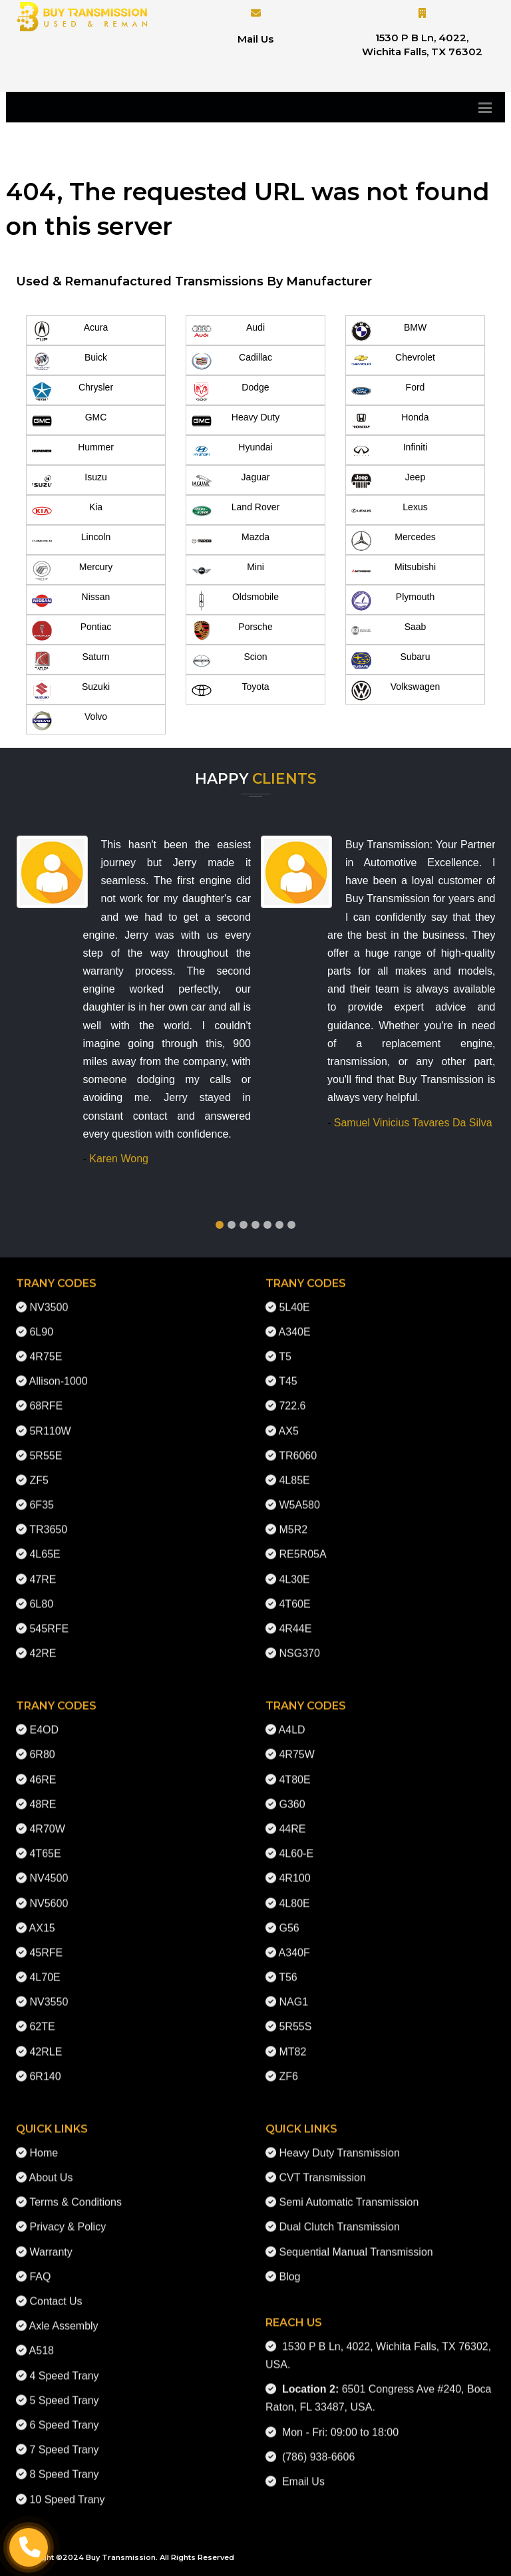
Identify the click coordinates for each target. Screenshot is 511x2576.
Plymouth (392, 601)
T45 (288, 1370)
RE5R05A (302, 1543)
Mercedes (393, 541)
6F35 (41, 1494)
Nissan (71, 601)
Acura (70, 331)
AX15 (42, 1917)
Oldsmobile (235, 601)
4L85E (294, 1469)
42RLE (45, 2040)
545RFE (49, 1617)
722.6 (292, 1394)
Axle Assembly (63, 2315)
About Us (51, 2166)
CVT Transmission (322, 2166)
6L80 (41, 1593)
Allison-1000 (58, 1370)
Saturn (71, 661)
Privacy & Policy (67, 2215)
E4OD (44, 1718)
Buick (69, 361)
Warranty (50, 2241)
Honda (390, 421)
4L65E (44, 1543)
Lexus (389, 511)
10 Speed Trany (66, 2488)
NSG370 (299, 1642)
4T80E (294, 1768)
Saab (388, 631)
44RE (292, 1818)
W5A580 (299, 1494)
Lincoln (71, 541)
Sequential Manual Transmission (355, 2241)
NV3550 (48, 1991)
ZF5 (38, 1469)
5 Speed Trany (63, 2389)
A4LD (292, 1718)
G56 (289, 1917)
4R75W (296, 1743)
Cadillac (232, 361)
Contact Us (55, 2290)
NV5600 (48, 1891)
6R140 (45, 2065)
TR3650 (48, 1518)
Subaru (390, 661)
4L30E (294, 1568)
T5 (285, 1345)
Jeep (388, 481)
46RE (42, 1768)
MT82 (292, 2040)
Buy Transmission (121, 2557)
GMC (69, 421)
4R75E (45, 1345)
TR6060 (298, 1444)
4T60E (294, 1593)
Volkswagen (395, 691)
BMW (388, 331)
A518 (41, 2339)
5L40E (294, 1295)
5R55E (45, 1444)
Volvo (69, 720)
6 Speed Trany (63, 2414)
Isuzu (69, 481)
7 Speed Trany (63, 2438)
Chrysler (72, 391)
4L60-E (296, 1842)
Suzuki (71, 691)
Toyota (230, 691)
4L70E (44, 1966)
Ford (388, 391)
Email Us (300, 2470)
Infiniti (389, 451)
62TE (42, 2015)
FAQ (40, 2265)
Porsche (232, 631)
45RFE (46, 1941)
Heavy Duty (235, 421)
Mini (228, 571)
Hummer (73, 451)
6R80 (42, 1743)
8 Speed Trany (63, 2463)
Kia (67, 511)
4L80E (294, 1891)
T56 (288, 1966)
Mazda (230, 541)
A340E (295, 1321)
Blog (289, 2265)
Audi (228, 331)
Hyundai (232, 451)
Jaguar (230, 481)
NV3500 (48, 1295)
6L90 (41, 1321)
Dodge (230, 391)
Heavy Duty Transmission (339, 2142)
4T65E (45, 1842)
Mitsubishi (393, 571)
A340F (294, 1941)
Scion (229, 661)
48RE (42, 1793)
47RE (42, 1568)
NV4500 (48, 1867)
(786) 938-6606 (315, 2446)
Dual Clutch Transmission (339, 2215)
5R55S (295, 2015)
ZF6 (288, 2065)
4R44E (295, 1617)
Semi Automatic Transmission (349, 2191)
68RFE (46, 1394)
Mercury (72, 571)
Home (43, 2142)
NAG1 (293, 1991)
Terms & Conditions (75, 2191)
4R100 (294, 1867)
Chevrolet (393, 361)
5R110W (50, 1419)
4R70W (47, 1818)
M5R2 (293, 1518)
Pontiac (71, 631)
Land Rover (235, 511)
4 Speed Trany (63, 2364)
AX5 (289, 1419)
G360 (292, 1793)
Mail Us (255, 39)
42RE (42, 1642)
